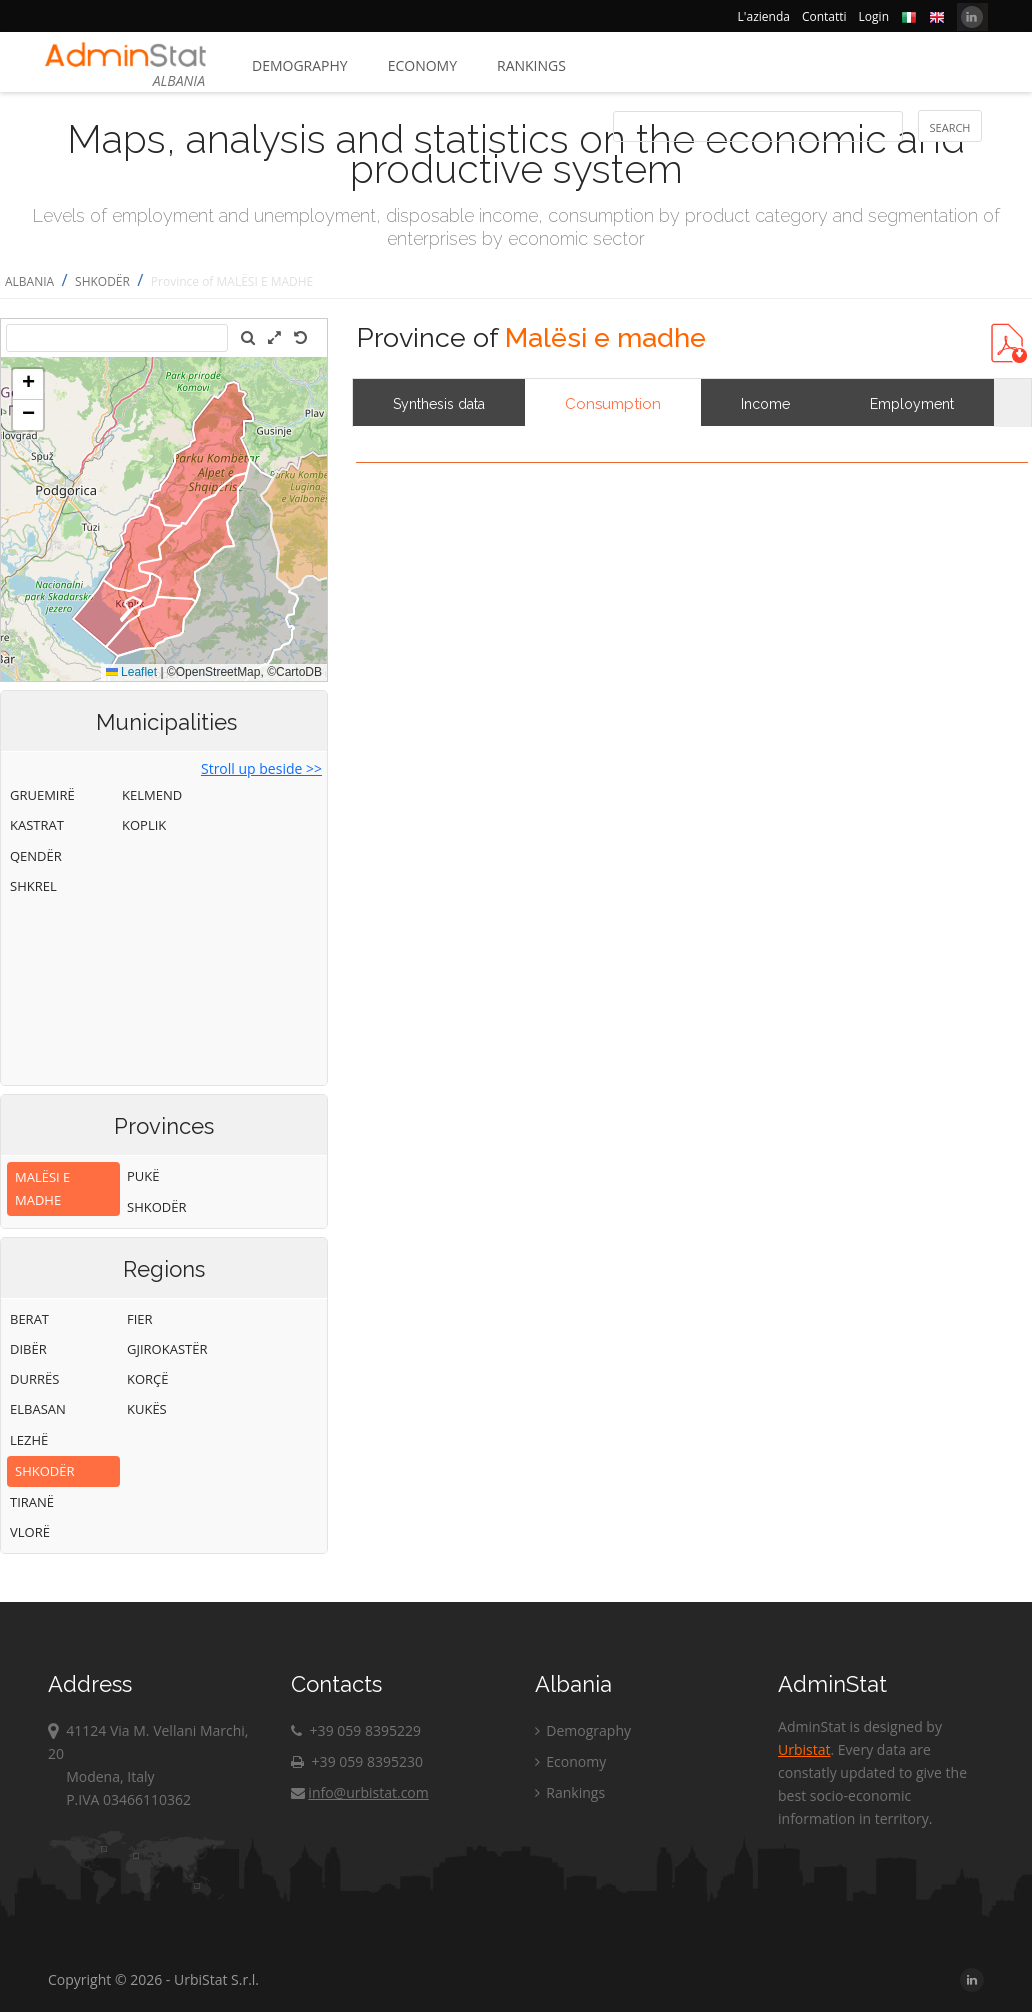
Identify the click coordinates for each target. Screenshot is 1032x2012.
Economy (422, 65)
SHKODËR (102, 281)
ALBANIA (29, 281)
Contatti (824, 16)
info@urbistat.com (359, 1792)
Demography (300, 65)
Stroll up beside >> (261, 768)
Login (874, 16)
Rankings (531, 65)
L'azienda (764, 16)
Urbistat (804, 1749)
